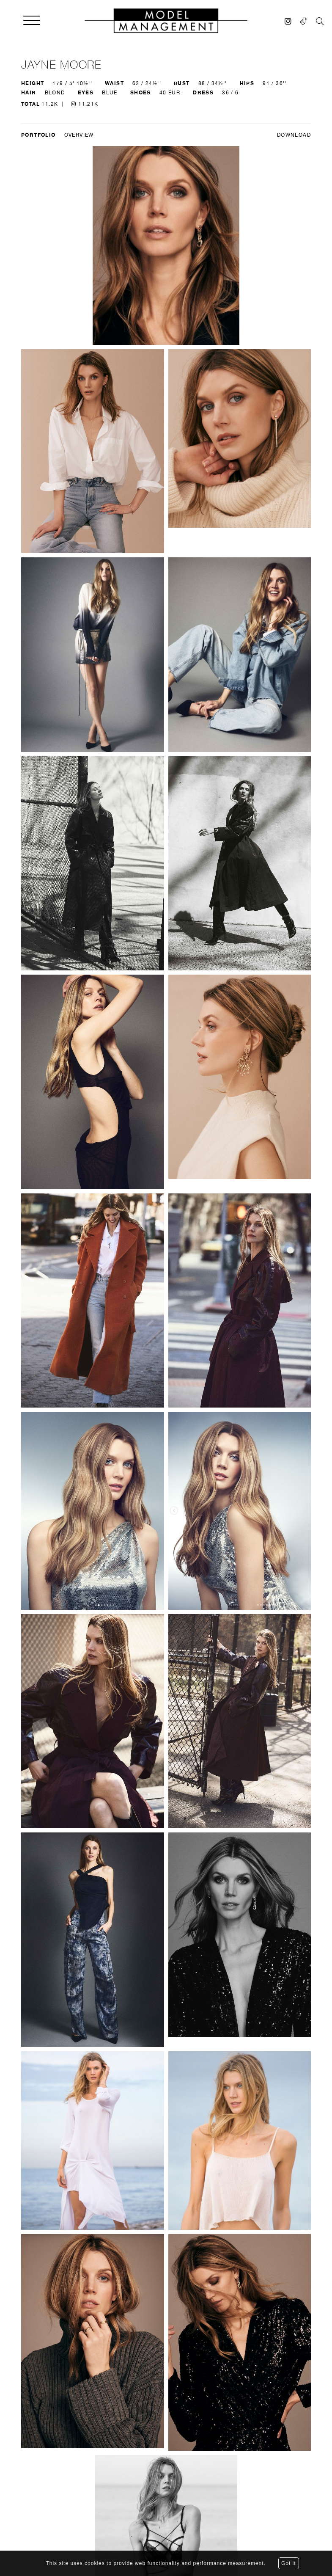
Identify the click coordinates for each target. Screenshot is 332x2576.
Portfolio (38, 135)
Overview (79, 135)
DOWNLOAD (294, 135)
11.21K (84, 104)
